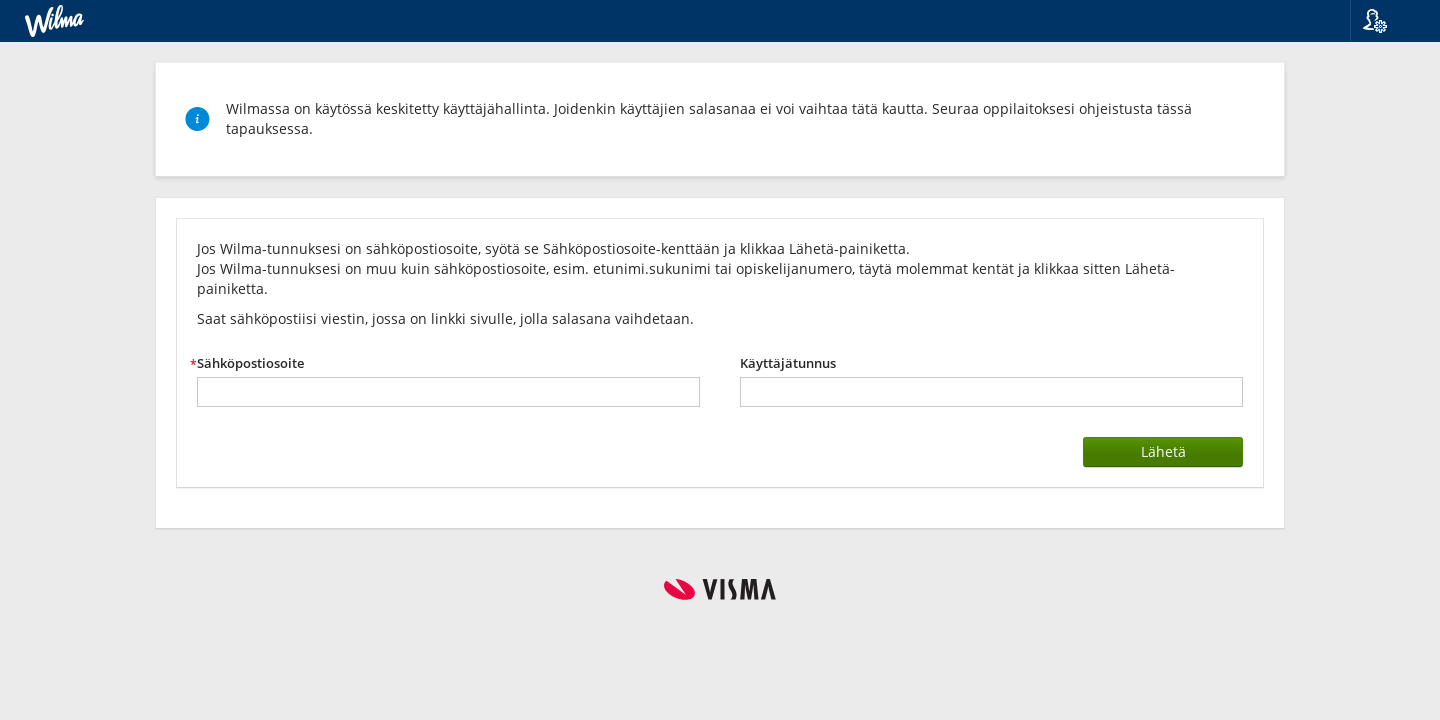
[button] (1387, 21)
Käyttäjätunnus (788, 363)
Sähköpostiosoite (250, 363)
